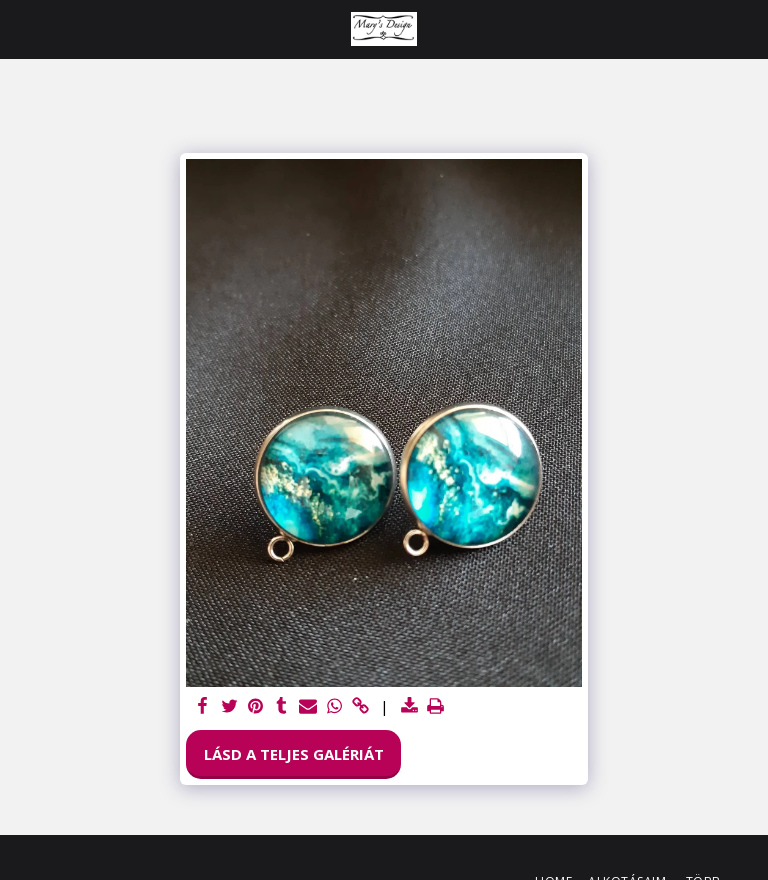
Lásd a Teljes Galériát (294, 754)
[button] (22, 28)
